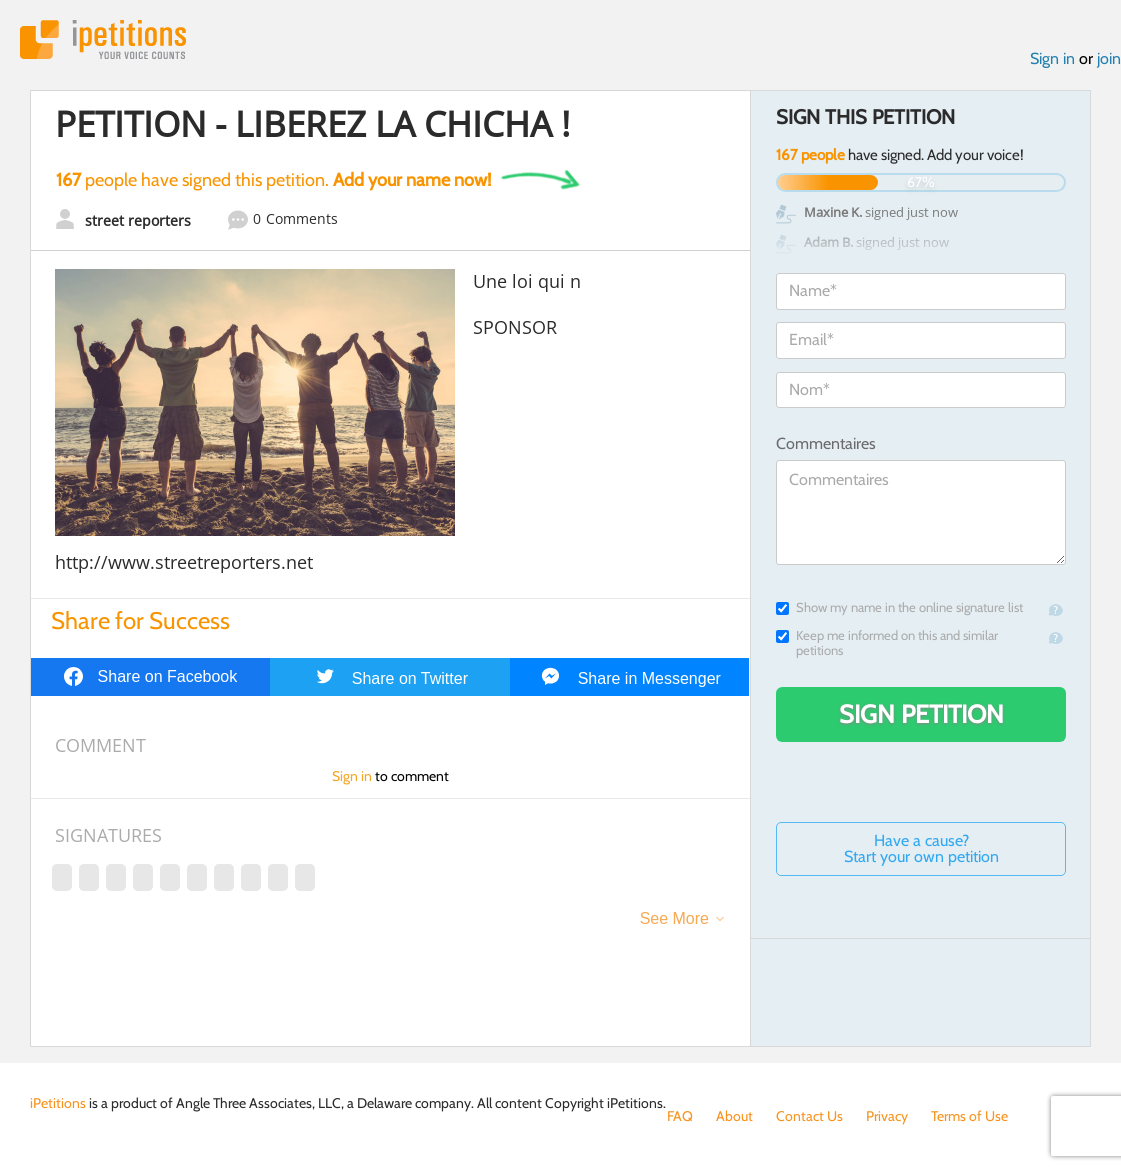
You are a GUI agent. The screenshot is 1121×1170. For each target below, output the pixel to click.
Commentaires (826, 443)
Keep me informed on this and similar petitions (887, 643)
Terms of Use (969, 1116)
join (1109, 58)
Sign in (1052, 58)
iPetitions (103, 39)
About (734, 1116)
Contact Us (809, 1116)
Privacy (887, 1116)
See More (674, 918)
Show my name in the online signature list (899, 607)
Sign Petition (921, 714)
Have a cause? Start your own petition (921, 848)
